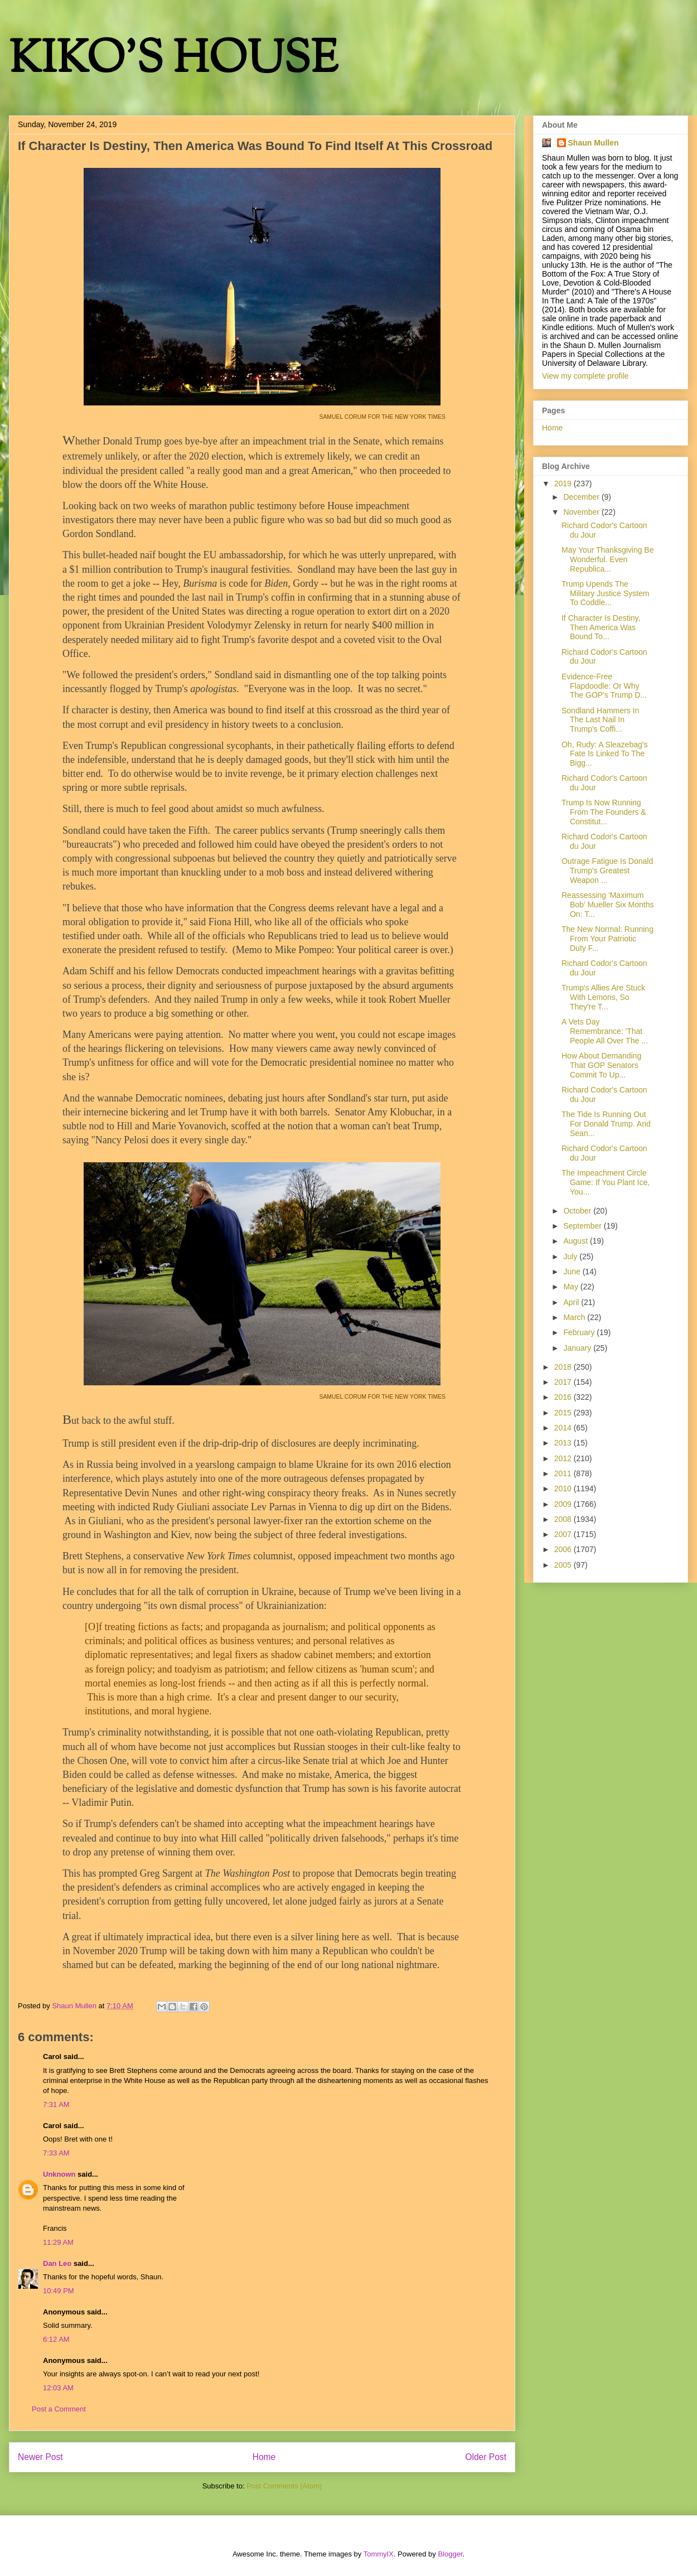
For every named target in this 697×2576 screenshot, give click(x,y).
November (582, 512)
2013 (564, 1442)
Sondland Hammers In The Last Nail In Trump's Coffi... (600, 720)
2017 (564, 1382)
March (575, 1317)
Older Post (485, 2457)
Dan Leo (57, 2263)
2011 (564, 1473)
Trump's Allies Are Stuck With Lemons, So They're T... (603, 997)
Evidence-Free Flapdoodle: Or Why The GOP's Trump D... (604, 686)
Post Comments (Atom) (284, 2486)
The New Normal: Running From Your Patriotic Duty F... (608, 939)
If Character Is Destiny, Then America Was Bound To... (601, 627)
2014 (564, 1427)
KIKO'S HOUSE (173, 61)
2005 (564, 1564)
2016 (564, 1397)
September (583, 1225)
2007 (564, 1534)
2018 (564, 1366)
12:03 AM (58, 2388)
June (572, 1271)
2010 (564, 1488)
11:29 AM (58, 2242)
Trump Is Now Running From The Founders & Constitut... (604, 812)
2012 (564, 1458)
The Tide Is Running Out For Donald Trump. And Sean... (606, 1124)
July (571, 1256)
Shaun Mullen (593, 142)
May (571, 1286)
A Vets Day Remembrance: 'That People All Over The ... (605, 1031)
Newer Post (40, 2457)
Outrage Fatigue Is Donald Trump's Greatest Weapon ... (607, 871)
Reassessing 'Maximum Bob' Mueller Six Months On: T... (608, 905)
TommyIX (379, 2554)
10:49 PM (58, 2291)
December (582, 496)
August (576, 1240)
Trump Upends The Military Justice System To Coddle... (605, 593)
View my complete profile (585, 375)
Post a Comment (59, 2409)
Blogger (450, 2554)
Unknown (59, 2174)
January (578, 1347)
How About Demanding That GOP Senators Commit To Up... (601, 1065)
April (572, 1302)
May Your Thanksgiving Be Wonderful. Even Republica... (608, 559)
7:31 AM (56, 2104)
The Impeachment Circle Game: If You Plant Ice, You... (606, 1182)
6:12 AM (56, 2339)
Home (264, 2457)
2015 (564, 1412)
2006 (564, 1549)
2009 (564, 1504)
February (580, 1332)
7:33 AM (56, 2153)
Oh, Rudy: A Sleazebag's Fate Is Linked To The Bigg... (604, 754)
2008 (564, 1519)
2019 (564, 483)
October (578, 1210)
